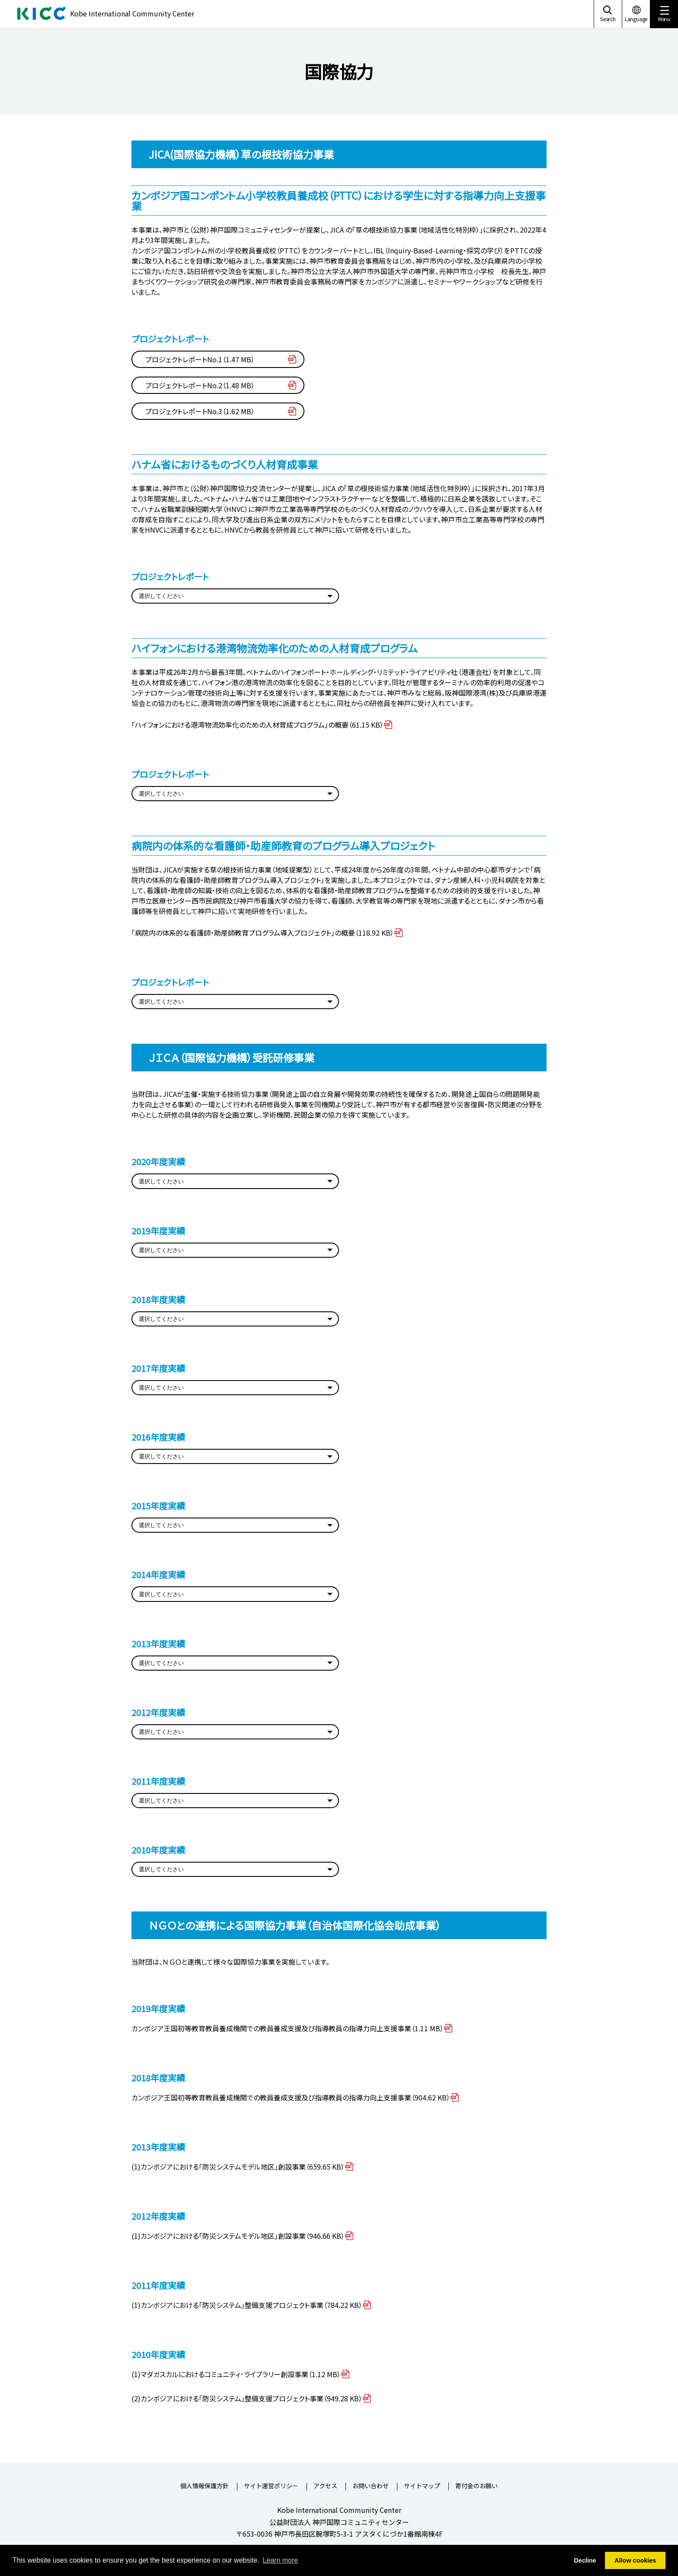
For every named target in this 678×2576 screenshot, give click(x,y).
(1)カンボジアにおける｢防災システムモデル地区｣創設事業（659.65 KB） (238, 2166)
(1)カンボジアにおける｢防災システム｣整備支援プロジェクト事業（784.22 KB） (246, 2305)
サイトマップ (422, 2486)
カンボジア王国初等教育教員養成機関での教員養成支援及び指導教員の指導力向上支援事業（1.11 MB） (287, 2028)
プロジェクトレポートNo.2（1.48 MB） (200, 385)
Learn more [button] (280, 2560)
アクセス (325, 2486)
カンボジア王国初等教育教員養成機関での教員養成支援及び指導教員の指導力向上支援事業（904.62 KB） (290, 2097)
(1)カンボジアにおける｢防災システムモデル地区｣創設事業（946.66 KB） (238, 2236)
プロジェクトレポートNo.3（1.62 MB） (200, 411)
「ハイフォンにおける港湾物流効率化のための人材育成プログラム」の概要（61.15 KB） (257, 724)
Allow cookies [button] (635, 2560)
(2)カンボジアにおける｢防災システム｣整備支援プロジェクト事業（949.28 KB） (246, 2398)
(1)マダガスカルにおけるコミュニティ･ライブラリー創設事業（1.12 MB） (236, 2374)
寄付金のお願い (476, 2486)
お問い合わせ (370, 2486)
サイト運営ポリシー (271, 2486)
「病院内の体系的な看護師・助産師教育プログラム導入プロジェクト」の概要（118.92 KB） (262, 932)
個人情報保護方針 (204, 2486)
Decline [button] (585, 2560)
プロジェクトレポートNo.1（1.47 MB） (200, 359)
